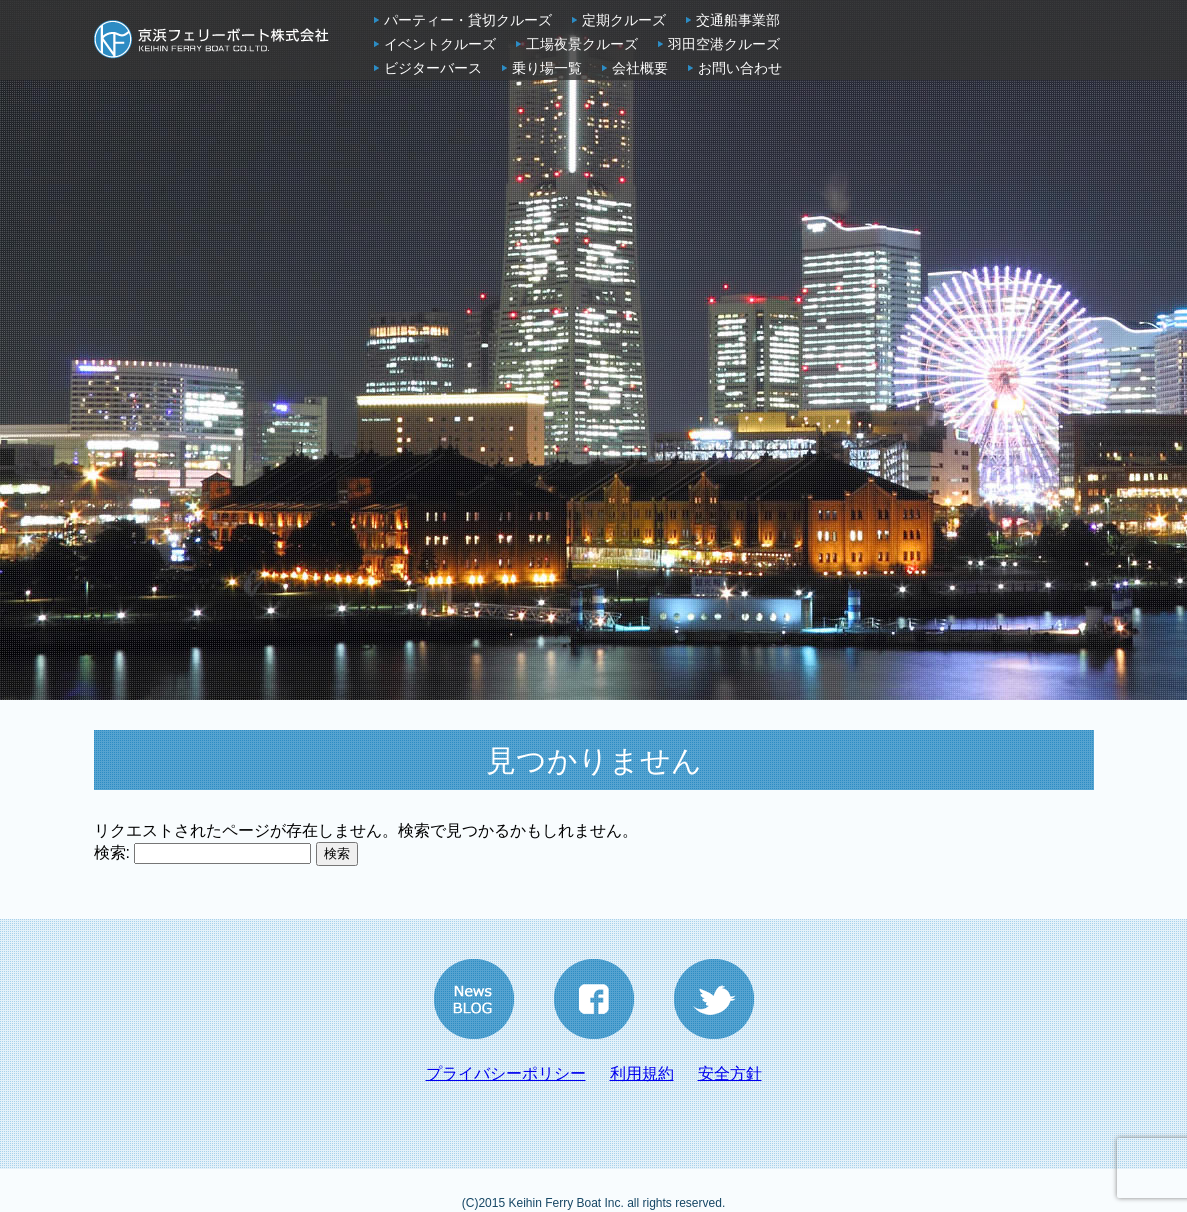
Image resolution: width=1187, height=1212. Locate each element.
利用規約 (642, 1073)
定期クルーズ (624, 20)
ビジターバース (433, 68)
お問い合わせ (740, 68)
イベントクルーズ (440, 44)
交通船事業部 (738, 20)
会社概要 (640, 68)
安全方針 (730, 1073)
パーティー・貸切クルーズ (468, 20)
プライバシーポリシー (506, 1073)
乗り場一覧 (547, 68)
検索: (112, 852)
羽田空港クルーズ (724, 44)
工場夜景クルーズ (582, 44)
